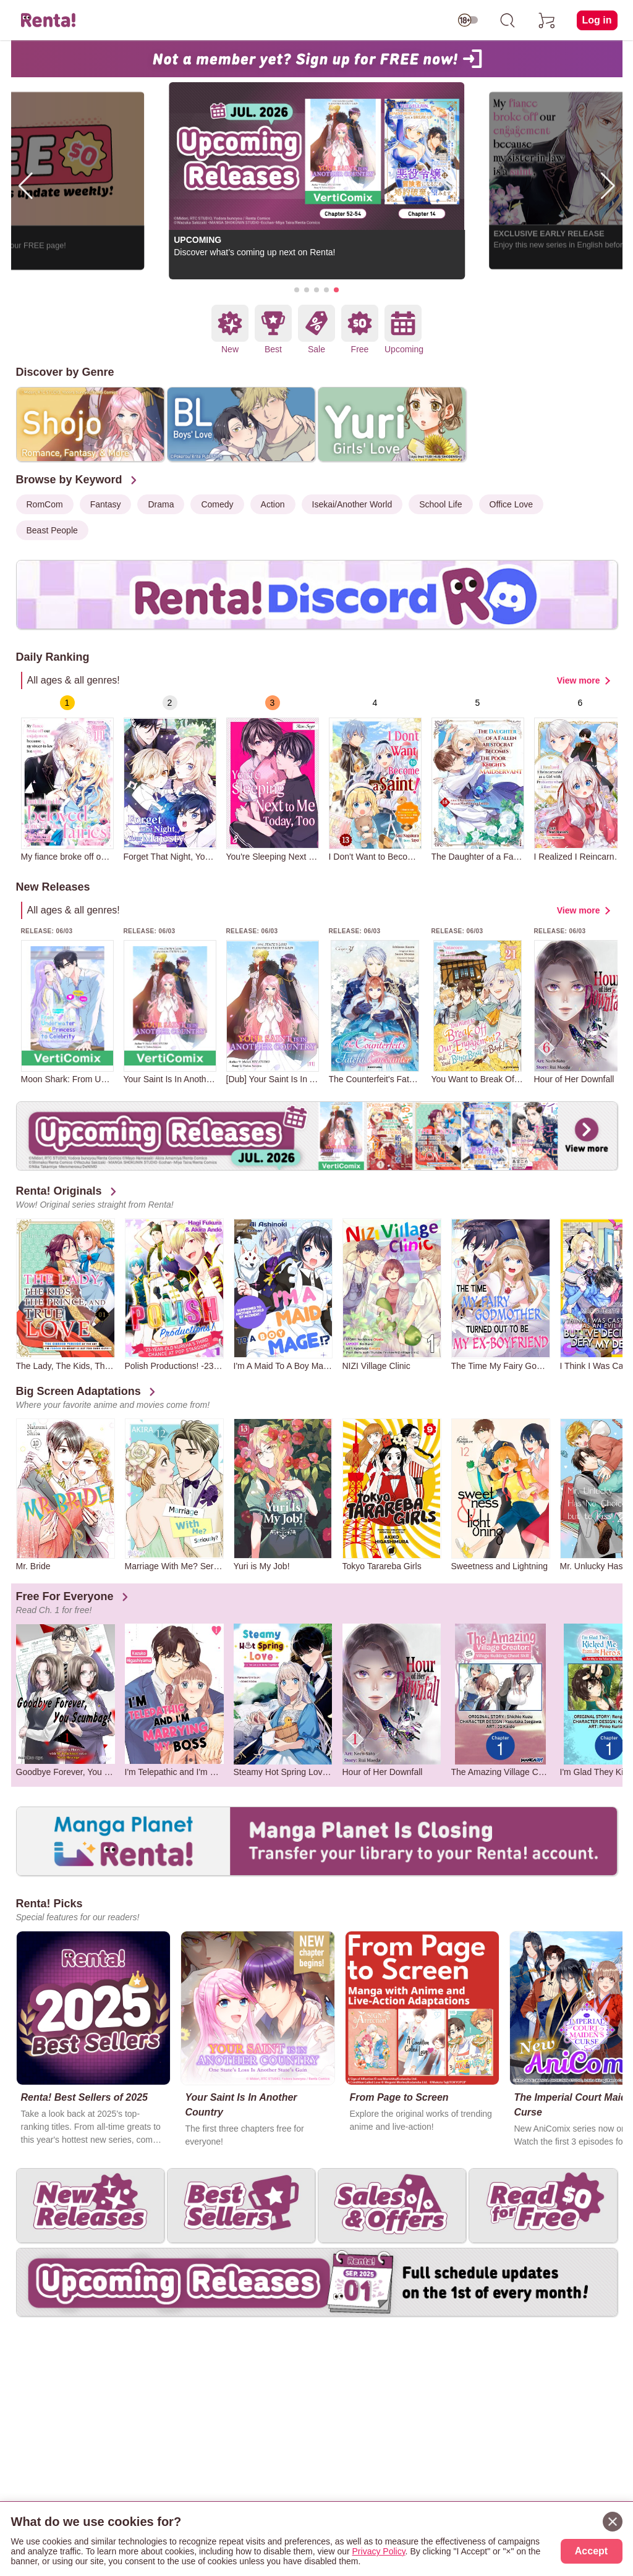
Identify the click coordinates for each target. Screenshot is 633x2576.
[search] (507, 20)
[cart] (547, 20)
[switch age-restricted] (468, 20)
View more (578, 680)
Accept (591, 2551)
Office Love (511, 504)
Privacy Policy (379, 2551)
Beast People (52, 530)
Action (273, 504)
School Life (440, 504)
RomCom (45, 504)
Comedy (217, 504)
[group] (67, 778)
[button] (296, 289)
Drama (161, 504)
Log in (597, 20)
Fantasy (105, 504)
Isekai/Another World (352, 504)
